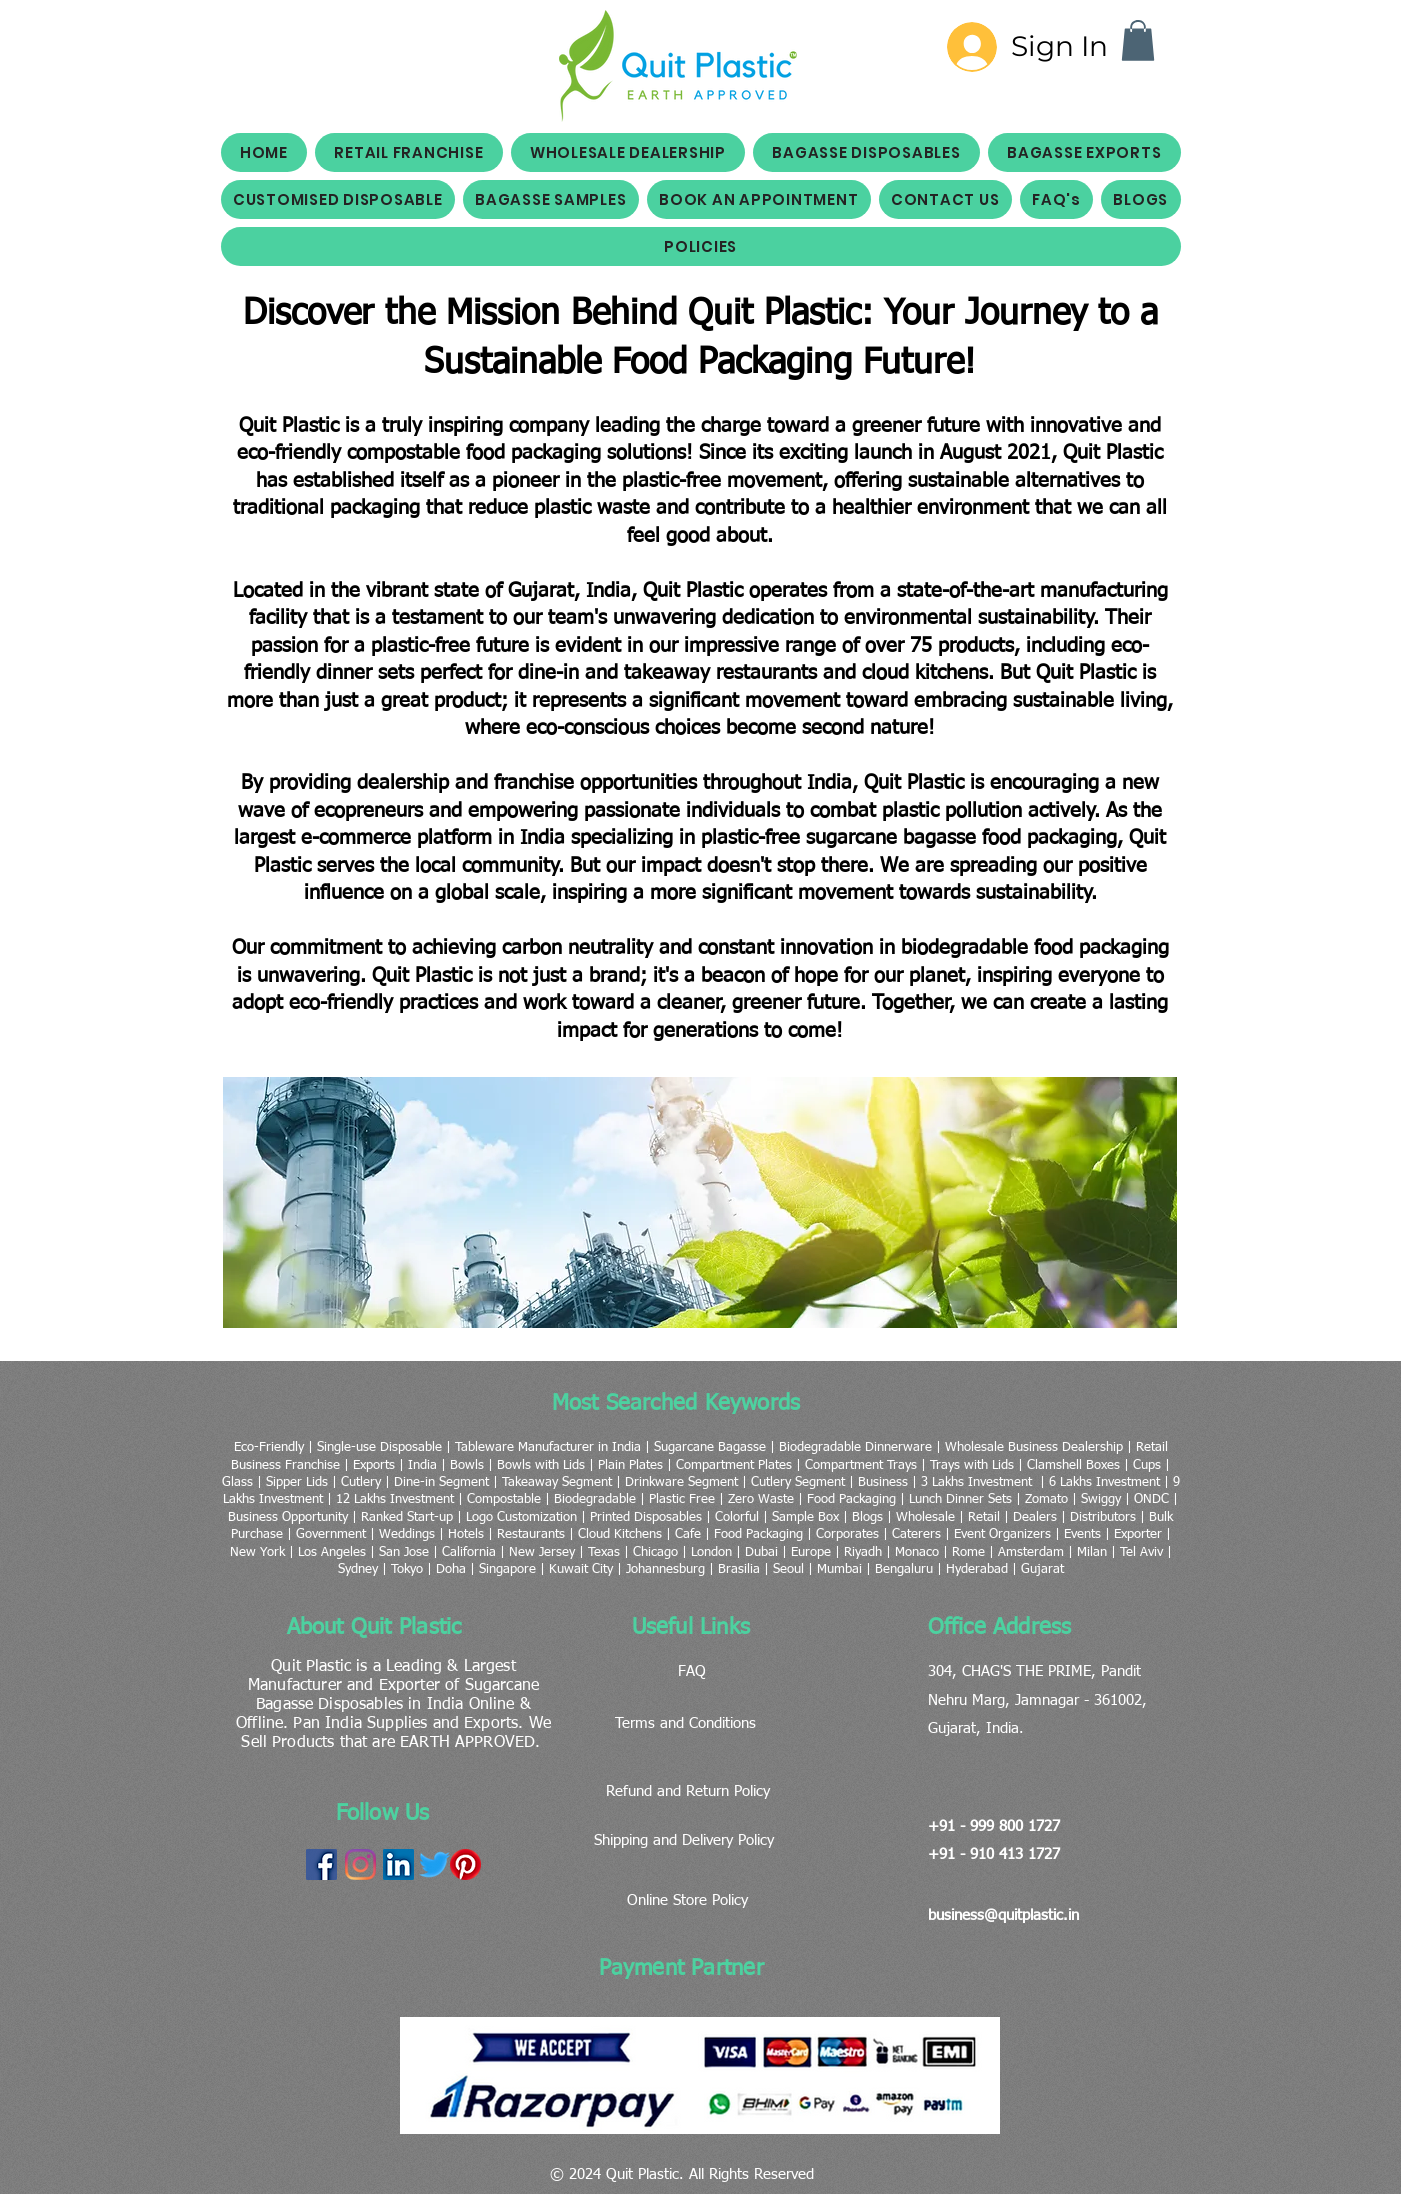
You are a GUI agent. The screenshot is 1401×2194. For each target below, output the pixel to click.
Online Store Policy (687, 1900)
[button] (1138, 40)
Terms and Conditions (685, 1723)
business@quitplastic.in (1003, 1915)
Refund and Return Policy (688, 1791)
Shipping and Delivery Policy (684, 1840)
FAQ (692, 1671)
